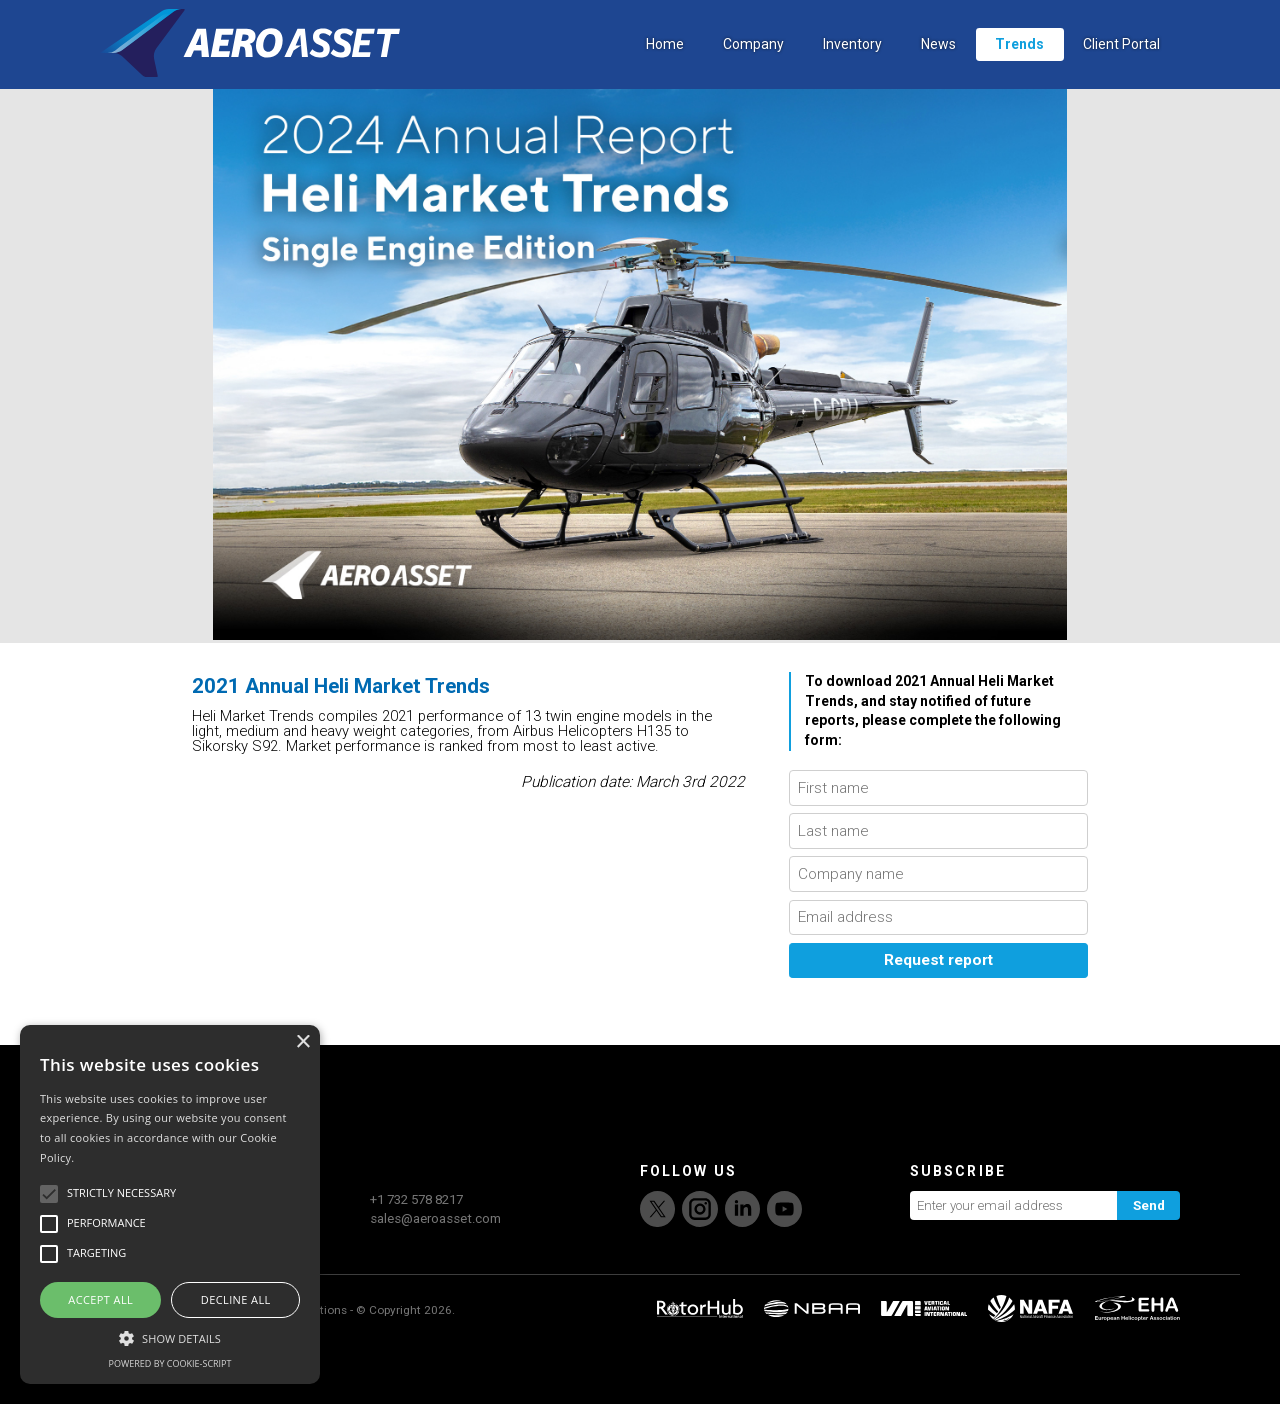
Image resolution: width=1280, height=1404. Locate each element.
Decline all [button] (236, 1299)
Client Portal (1121, 65)
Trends (1019, 65)
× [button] (302, 1042)
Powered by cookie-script (170, 1363)
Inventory (852, 65)
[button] (170, 1336)
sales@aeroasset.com (435, 1277)
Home (665, 65)
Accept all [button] (100, 1299)
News (938, 65)
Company (753, 65)
